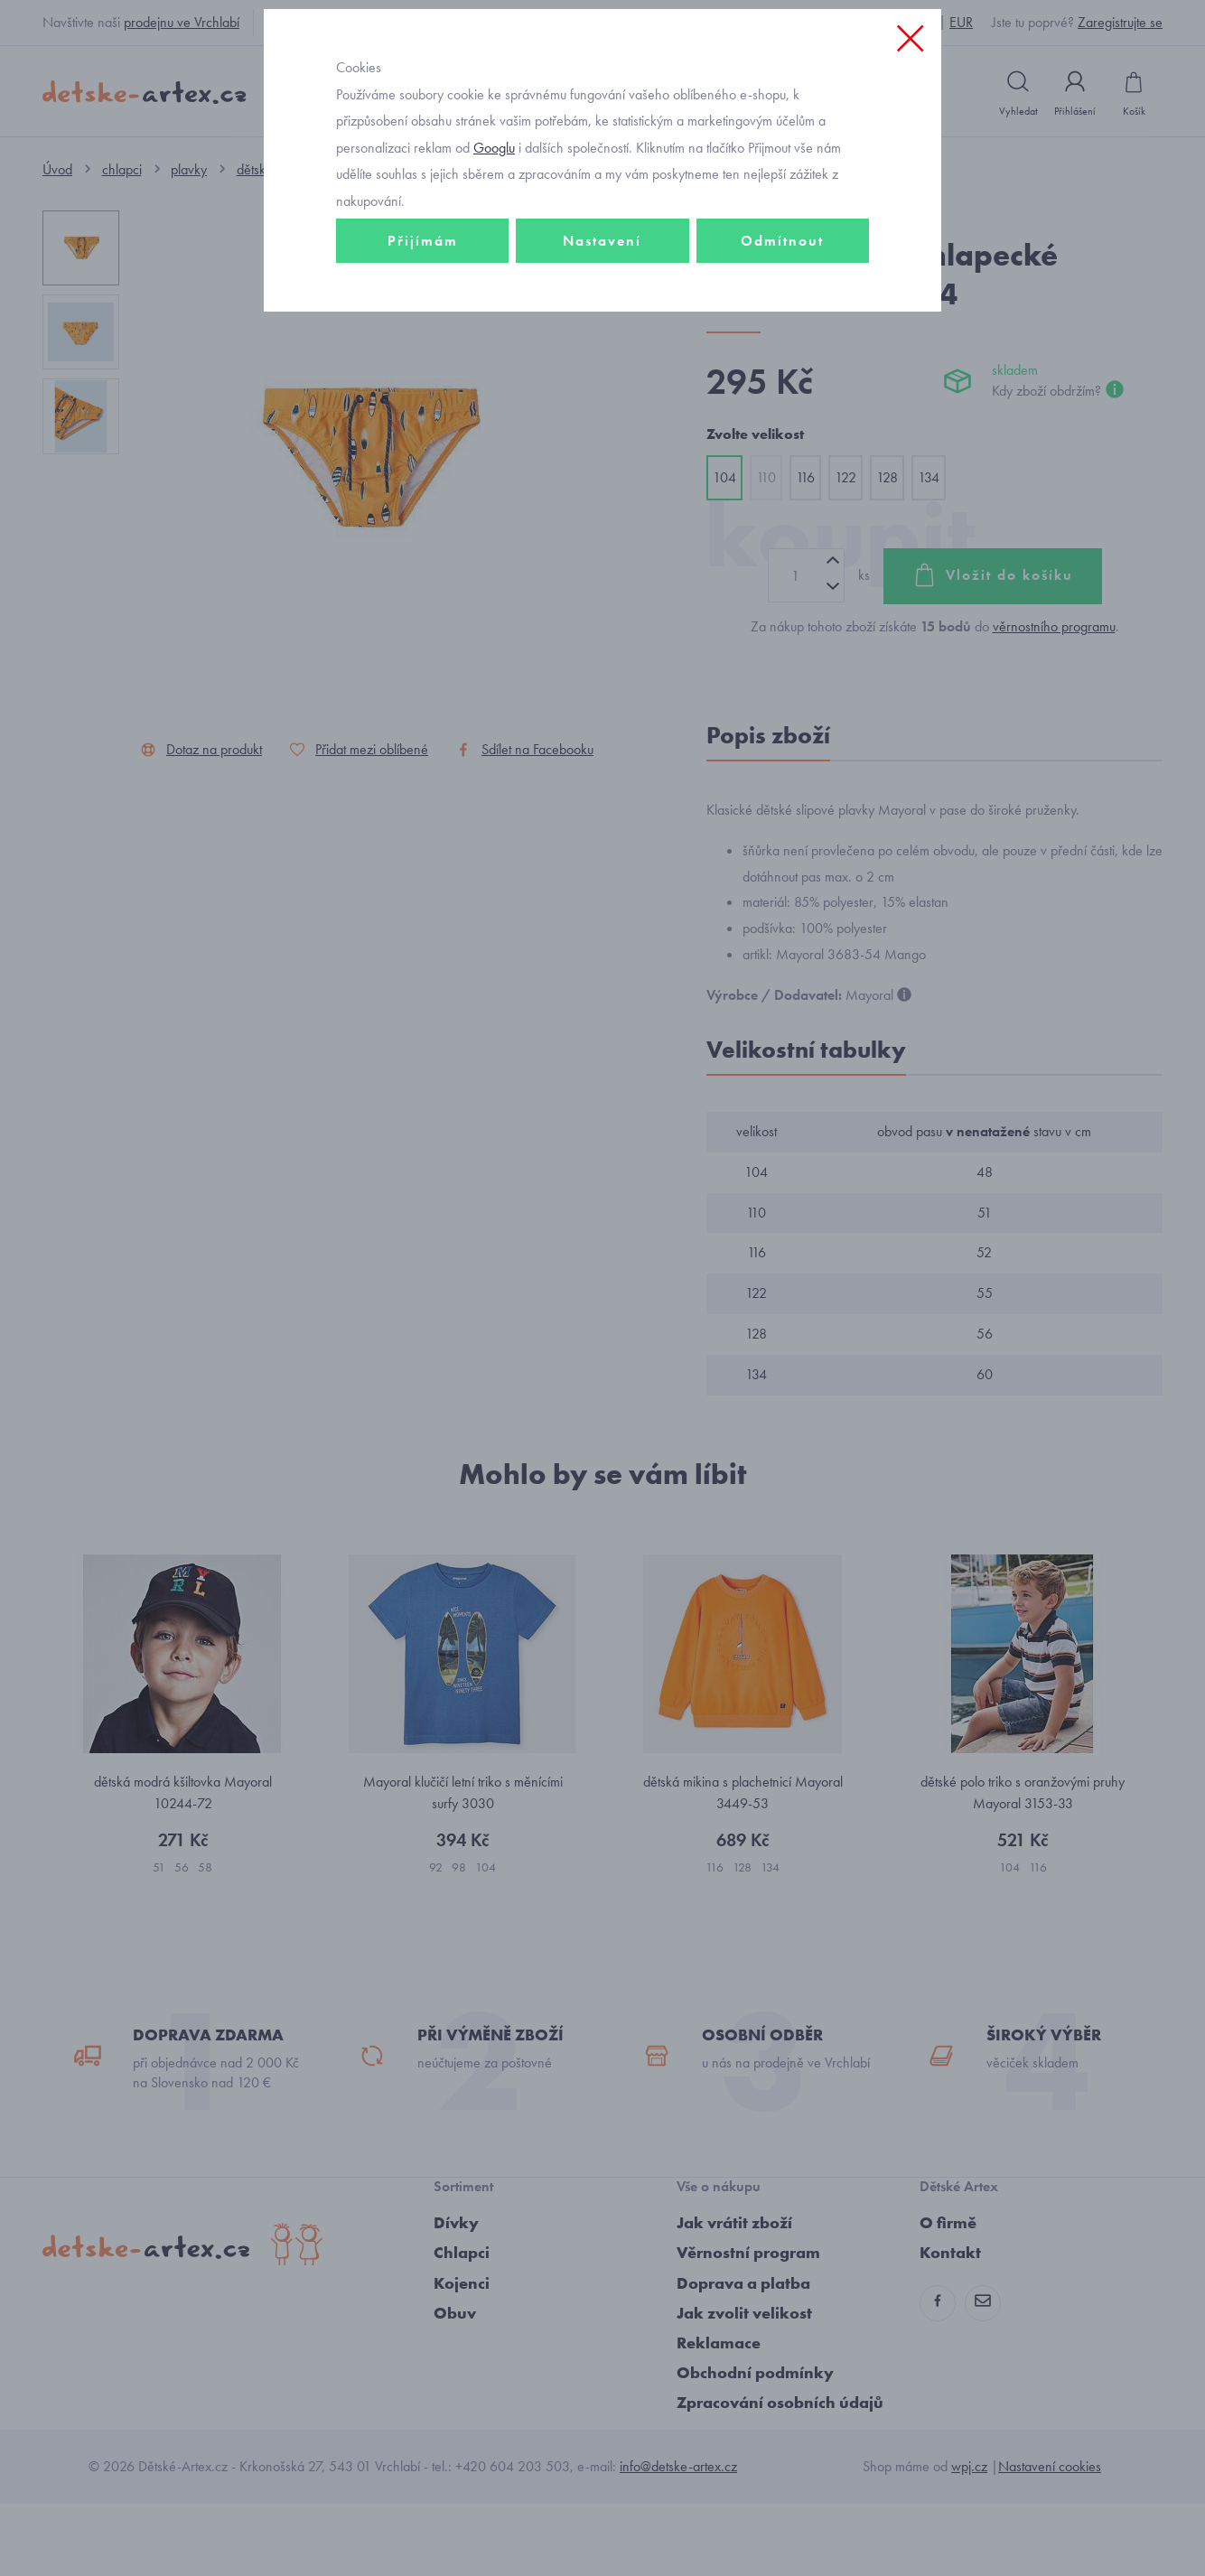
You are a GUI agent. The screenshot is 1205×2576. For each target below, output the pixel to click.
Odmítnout (782, 367)
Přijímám (423, 367)
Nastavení (602, 367)
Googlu (494, 274)
